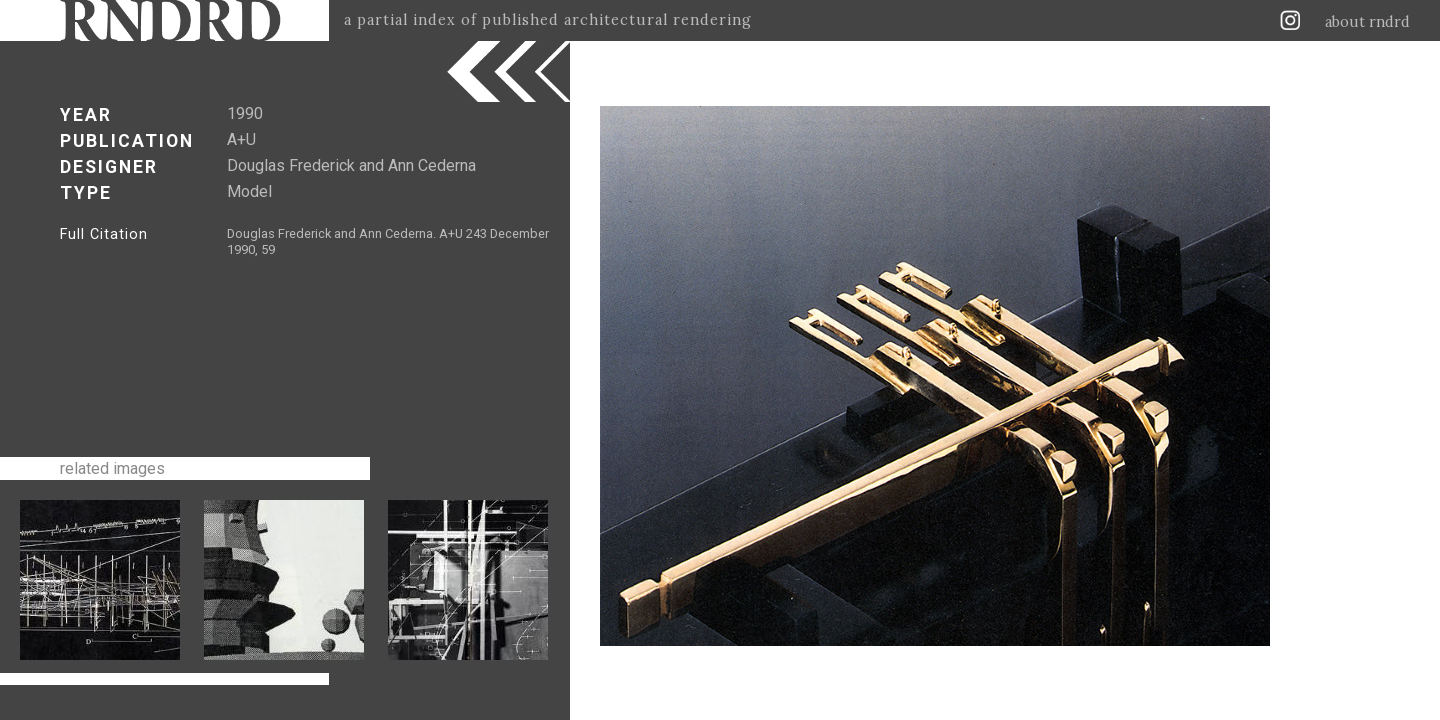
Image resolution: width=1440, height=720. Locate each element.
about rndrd (1367, 22)
